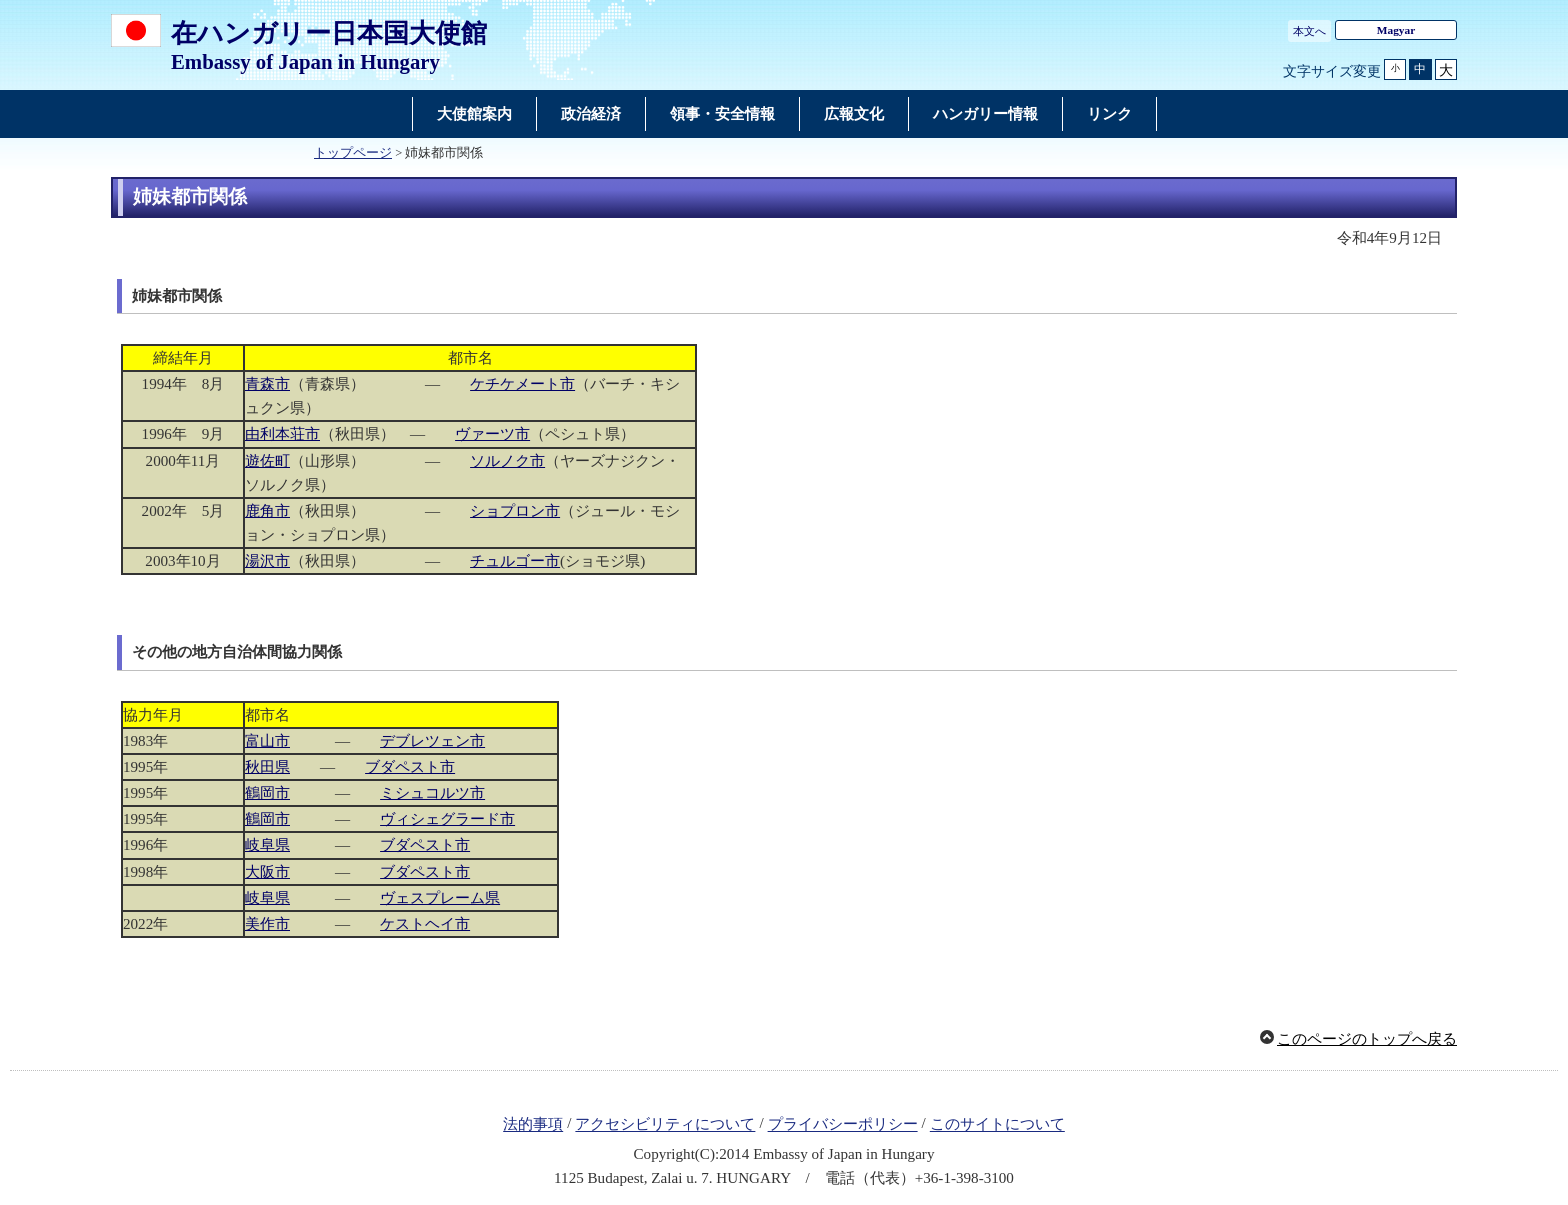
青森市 (267, 384)
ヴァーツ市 (492, 434)
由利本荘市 (282, 434)
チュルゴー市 (515, 561)
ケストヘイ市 (425, 924)
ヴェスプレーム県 (440, 898)
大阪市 (267, 872)
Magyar (1396, 30)
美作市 (267, 924)
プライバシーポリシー (843, 1125)
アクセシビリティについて (665, 1125)
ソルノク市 (507, 461)
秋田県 (267, 767)
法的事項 (533, 1125)
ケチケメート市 (522, 384)
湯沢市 (267, 561)
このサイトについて (997, 1125)
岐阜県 (267, 845)
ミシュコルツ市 (432, 793)
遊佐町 (267, 461)
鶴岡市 (267, 793)
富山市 (267, 741)
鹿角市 (267, 511)
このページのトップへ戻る (1367, 1039)
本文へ (1309, 31)
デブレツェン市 (432, 741)
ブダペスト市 (410, 767)
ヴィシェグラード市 (447, 819)
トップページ (353, 153)
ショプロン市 (515, 511)
